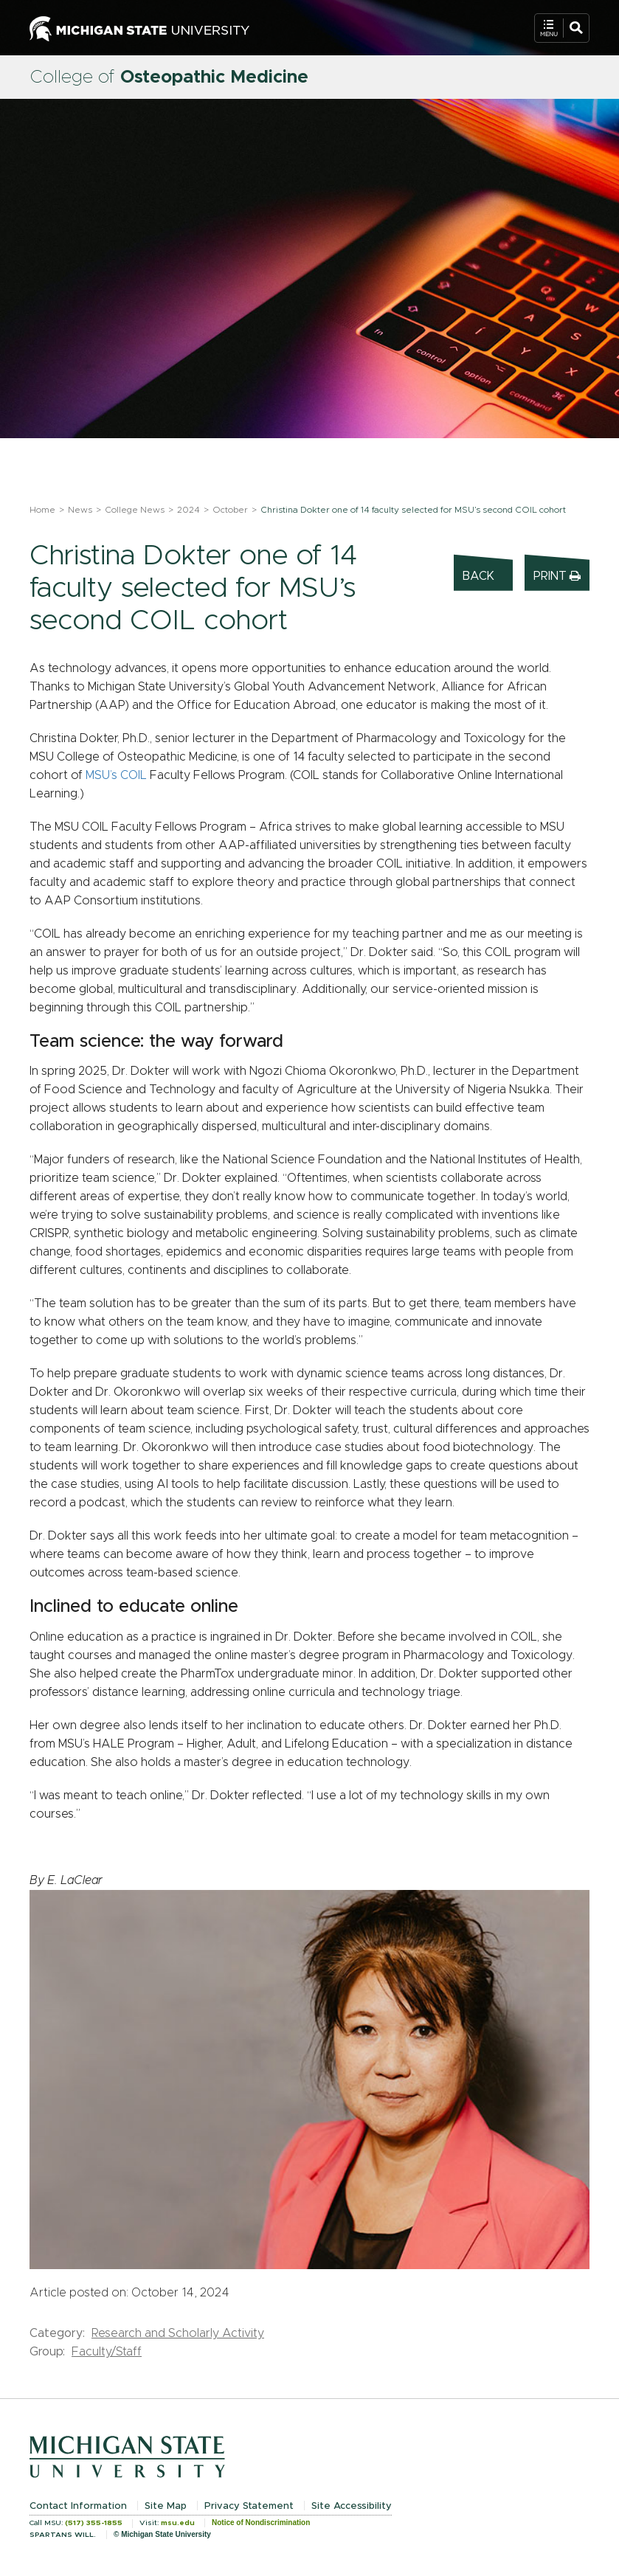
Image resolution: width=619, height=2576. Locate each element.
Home (42, 509)
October (230, 509)
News (80, 509)
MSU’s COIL (116, 775)
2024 (188, 509)
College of (169, 77)
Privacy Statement (249, 2506)
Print (557, 575)
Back (478, 576)
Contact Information (78, 2506)
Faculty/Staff (107, 2352)
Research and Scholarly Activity (177, 2333)
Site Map (166, 2506)
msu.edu (178, 2523)
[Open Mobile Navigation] (561, 28)
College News (135, 509)
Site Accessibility (351, 2506)
